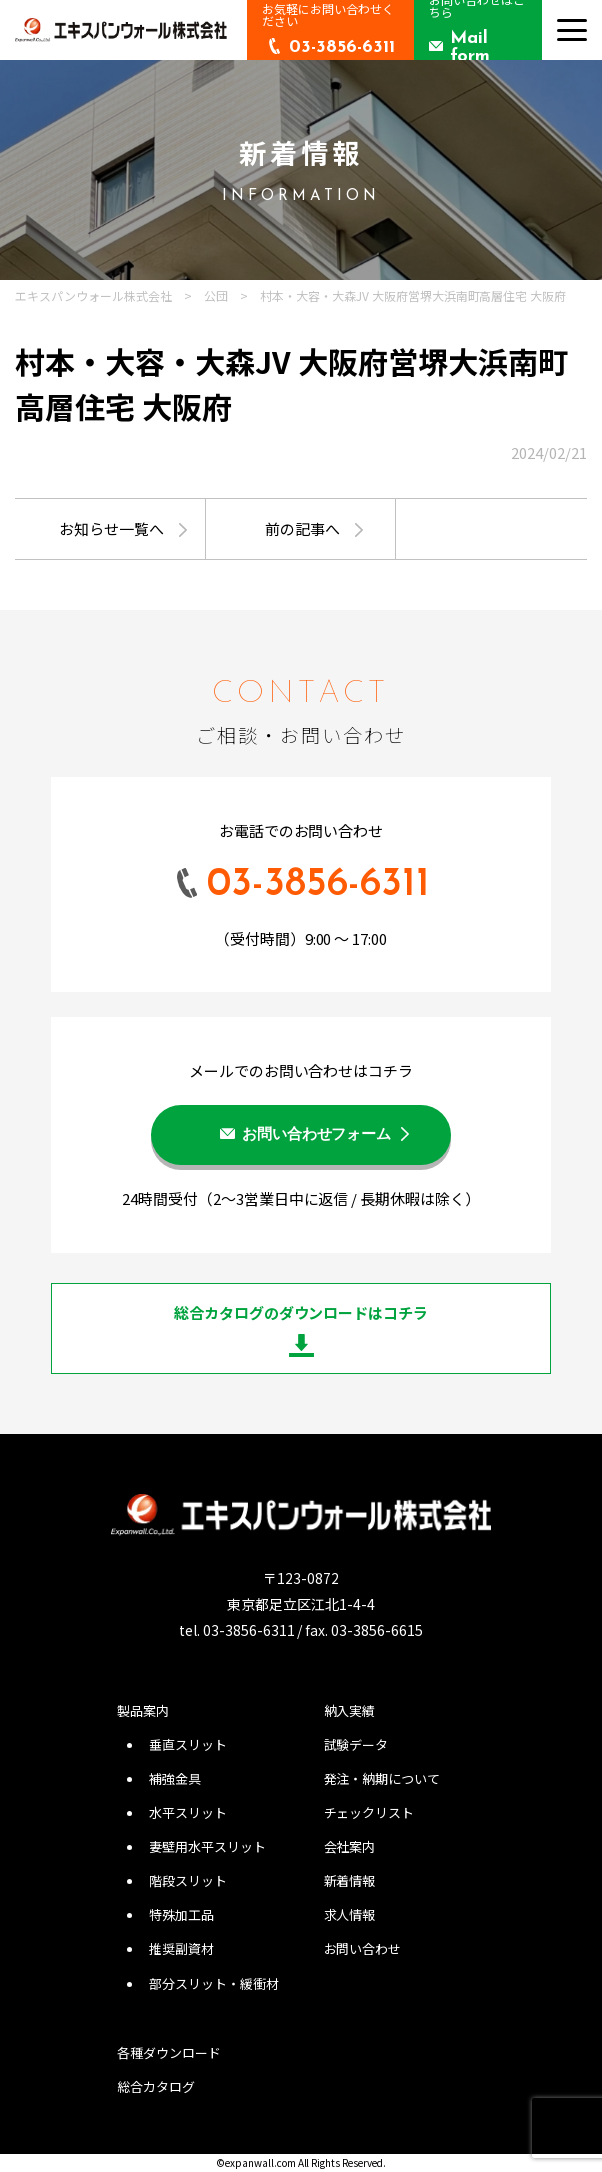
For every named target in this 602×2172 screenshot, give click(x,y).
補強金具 (175, 1778)
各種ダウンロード (169, 2052)
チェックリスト (369, 1812)
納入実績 (350, 1710)
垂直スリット (188, 1744)
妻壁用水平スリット (207, 1846)
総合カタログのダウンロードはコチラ (301, 1312)
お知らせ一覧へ (111, 528)
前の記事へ (302, 528)
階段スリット (188, 1880)
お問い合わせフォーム (317, 1135)
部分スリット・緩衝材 (214, 1983)
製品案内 (143, 1710)
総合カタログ (156, 2086)
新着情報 (350, 1880)
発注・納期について (382, 1778)
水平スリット (188, 1812)
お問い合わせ (363, 1948)
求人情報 (350, 1914)
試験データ (356, 1744)
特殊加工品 (181, 1914)
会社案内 (350, 1846)
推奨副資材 (181, 1948)
